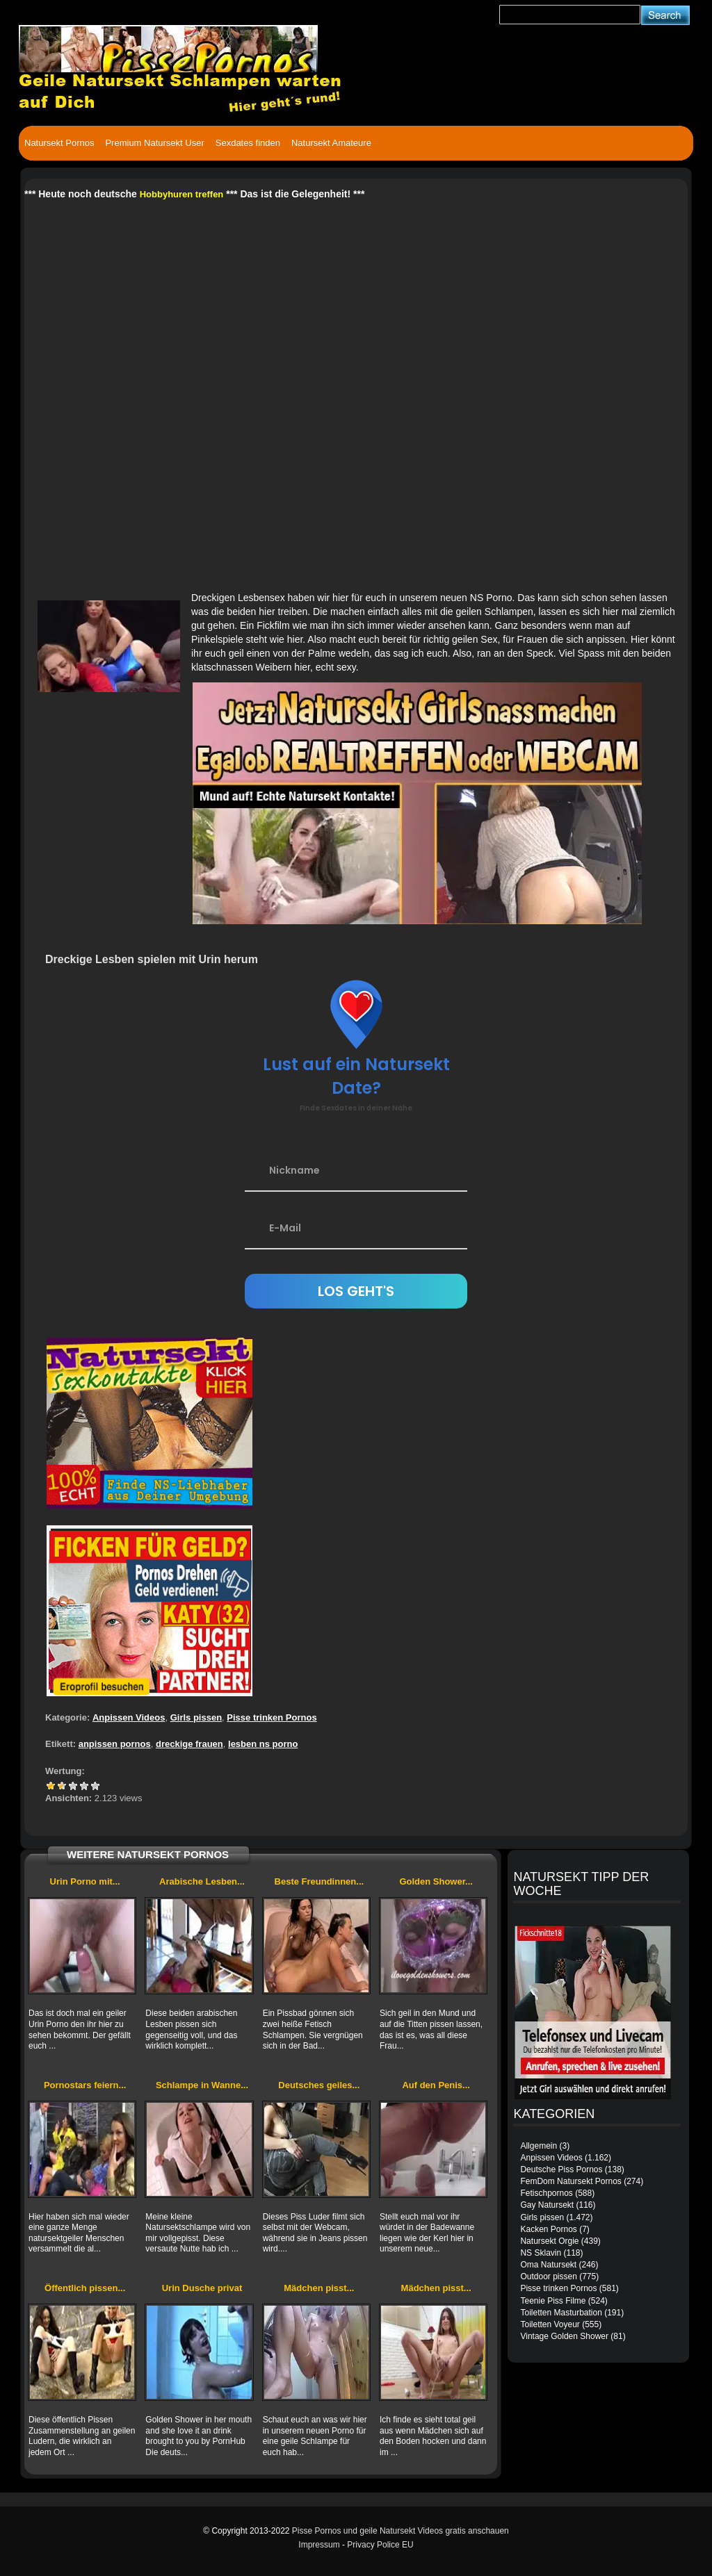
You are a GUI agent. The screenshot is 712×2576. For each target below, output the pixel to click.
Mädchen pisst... (319, 2288)
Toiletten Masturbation (560, 2312)
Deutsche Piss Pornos (561, 2169)
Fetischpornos (546, 2193)
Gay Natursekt (547, 2205)
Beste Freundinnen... (319, 1881)
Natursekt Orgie (549, 2241)
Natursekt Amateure (331, 143)
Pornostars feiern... (85, 2085)
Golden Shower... (435, 1881)
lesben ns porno (263, 1744)
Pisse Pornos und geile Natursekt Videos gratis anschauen (400, 2531)
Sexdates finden (248, 143)
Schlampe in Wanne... (202, 2085)
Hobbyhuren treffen (182, 194)
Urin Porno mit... (85, 1881)
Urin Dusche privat (202, 2288)
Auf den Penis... (436, 2085)
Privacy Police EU (380, 2545)
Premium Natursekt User (154, 143)
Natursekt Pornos (59, 143)
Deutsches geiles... (318, 2085)
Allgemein (538, 2146)
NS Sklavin (540, 2253)
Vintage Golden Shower (564, 2336)
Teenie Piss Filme (552, 2301)
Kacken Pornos (548, 2229)
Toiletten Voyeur (549, 2324)
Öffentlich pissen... (84, 2288)
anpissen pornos (115, 1744)
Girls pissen (196, 1717)
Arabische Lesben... (202, 1881)
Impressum (318, 2545)
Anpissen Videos (128, 1717)
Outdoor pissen (548, 2276)
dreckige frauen (189, 1744)
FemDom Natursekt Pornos (570, 2181)
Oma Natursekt (548, 2265)
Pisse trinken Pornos (271, 1717)
